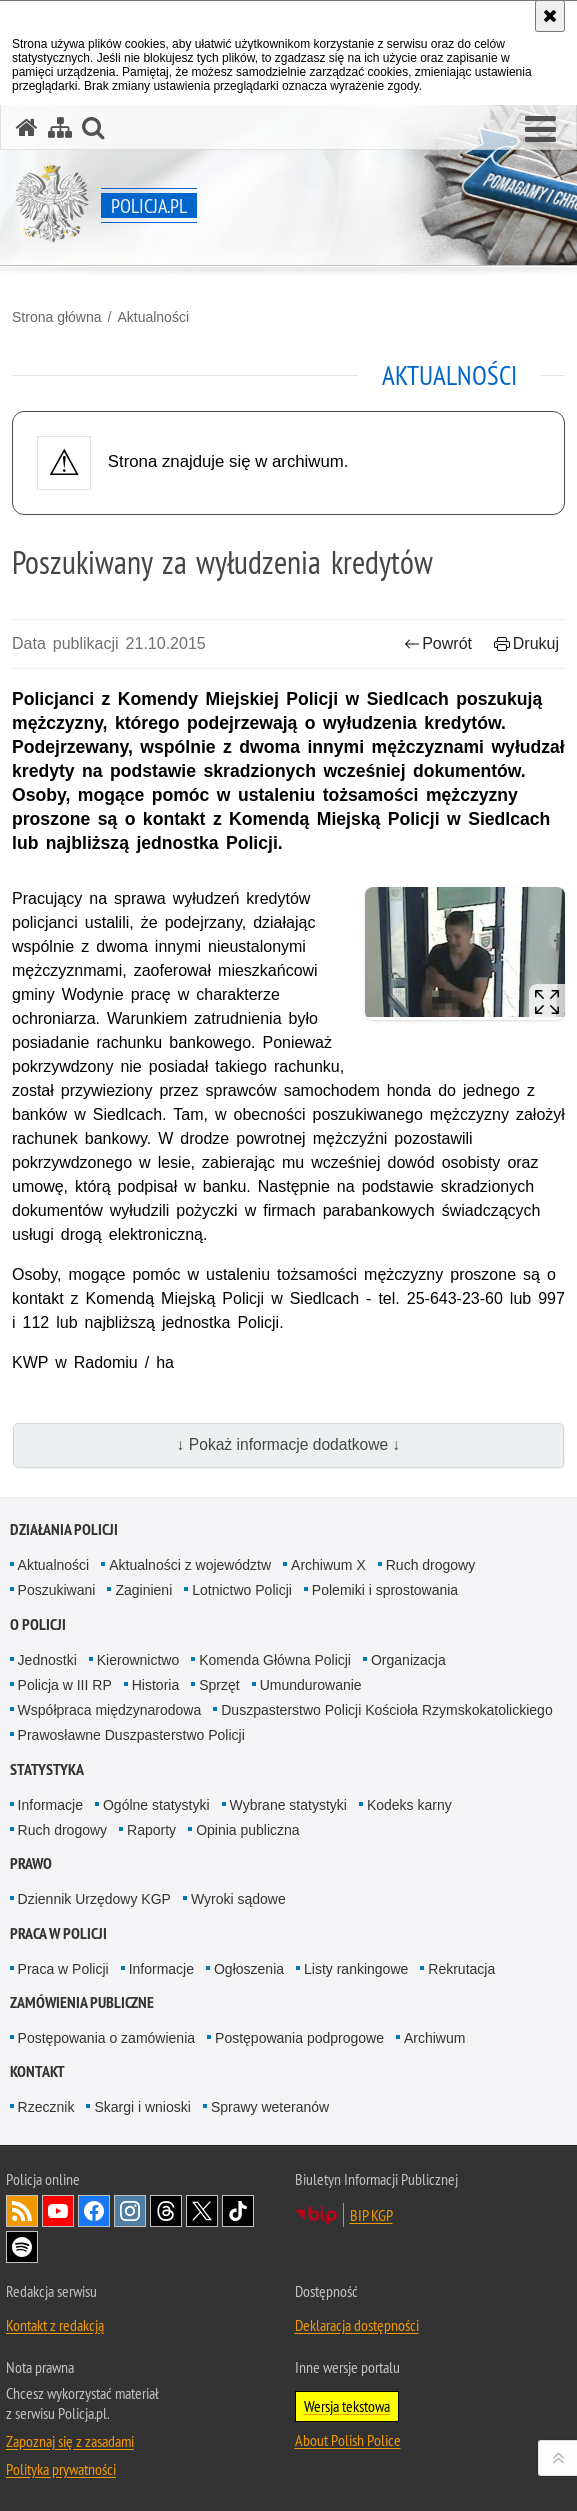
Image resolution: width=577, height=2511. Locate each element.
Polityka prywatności (61, 2469)
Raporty (151, 1830)
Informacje (50, 1805)
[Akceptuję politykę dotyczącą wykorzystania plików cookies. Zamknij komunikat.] (550, 16)
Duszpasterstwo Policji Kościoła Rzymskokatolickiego (386, 1710)
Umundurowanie (311, 1685)
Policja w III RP (65, 1685)
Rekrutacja (461, 1969)
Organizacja (408, 1660)
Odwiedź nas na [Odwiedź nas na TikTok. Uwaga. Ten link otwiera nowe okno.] (238, 2211)
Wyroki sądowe (238, 1899)
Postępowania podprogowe (299, 2038)
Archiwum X (328, 1565)
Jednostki (47, 1660)
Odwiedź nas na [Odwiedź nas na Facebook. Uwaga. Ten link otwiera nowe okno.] (94, 2211)
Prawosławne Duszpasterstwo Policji (131, 1735)
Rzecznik (46, 2107)
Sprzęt (219, 1685)
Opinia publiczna (248, 1830)
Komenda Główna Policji (275, 1660)
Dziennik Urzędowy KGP (94, 1899)
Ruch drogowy (431, 1565)
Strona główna (57, 317)
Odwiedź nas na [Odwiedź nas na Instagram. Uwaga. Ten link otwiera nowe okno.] (130, 2211)
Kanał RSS (22, 2211)
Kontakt (37, 2071)
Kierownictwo (138, 1660)
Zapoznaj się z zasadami (70, 2441)
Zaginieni (143, 1590)
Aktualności (153, 317)
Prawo (31, 1863)
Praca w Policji (58, 1933)
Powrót (438, 643)
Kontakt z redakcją (55, 2325)
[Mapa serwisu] (60, 127)
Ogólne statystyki (156, 1805)
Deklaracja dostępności (357, 2325)
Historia (155, 1685)
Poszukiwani (57, 1590)
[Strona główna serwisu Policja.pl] (27, 127)
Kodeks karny (409, 1805)
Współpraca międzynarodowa (110, 1710)
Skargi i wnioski (142, 2107)
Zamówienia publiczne (82, 2002)
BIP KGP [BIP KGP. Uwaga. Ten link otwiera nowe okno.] (371, 2215)
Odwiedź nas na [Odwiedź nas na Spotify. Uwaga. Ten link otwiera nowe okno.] (22, 2247)
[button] (540, 130)
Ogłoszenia (249, 1969)
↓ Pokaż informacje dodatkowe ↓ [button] (289, 1444)
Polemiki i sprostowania (385, 1590)
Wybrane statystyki (288, 1805)
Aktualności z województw (190, 1565)
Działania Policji (64, 1529)
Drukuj (526, 643)
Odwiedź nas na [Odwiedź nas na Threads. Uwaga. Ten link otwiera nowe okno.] (166, 2211)
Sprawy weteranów (270, 2107)
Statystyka (47, 1769)
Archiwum (434, 2038)
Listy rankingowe (356, 1969)
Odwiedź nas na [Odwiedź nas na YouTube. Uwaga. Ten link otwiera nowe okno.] (58, 2211)
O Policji (38, 1624)
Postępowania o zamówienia (106, 2038)
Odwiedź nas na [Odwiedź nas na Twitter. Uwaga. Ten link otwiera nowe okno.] (202, 2211)
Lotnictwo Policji (242, 1590)
